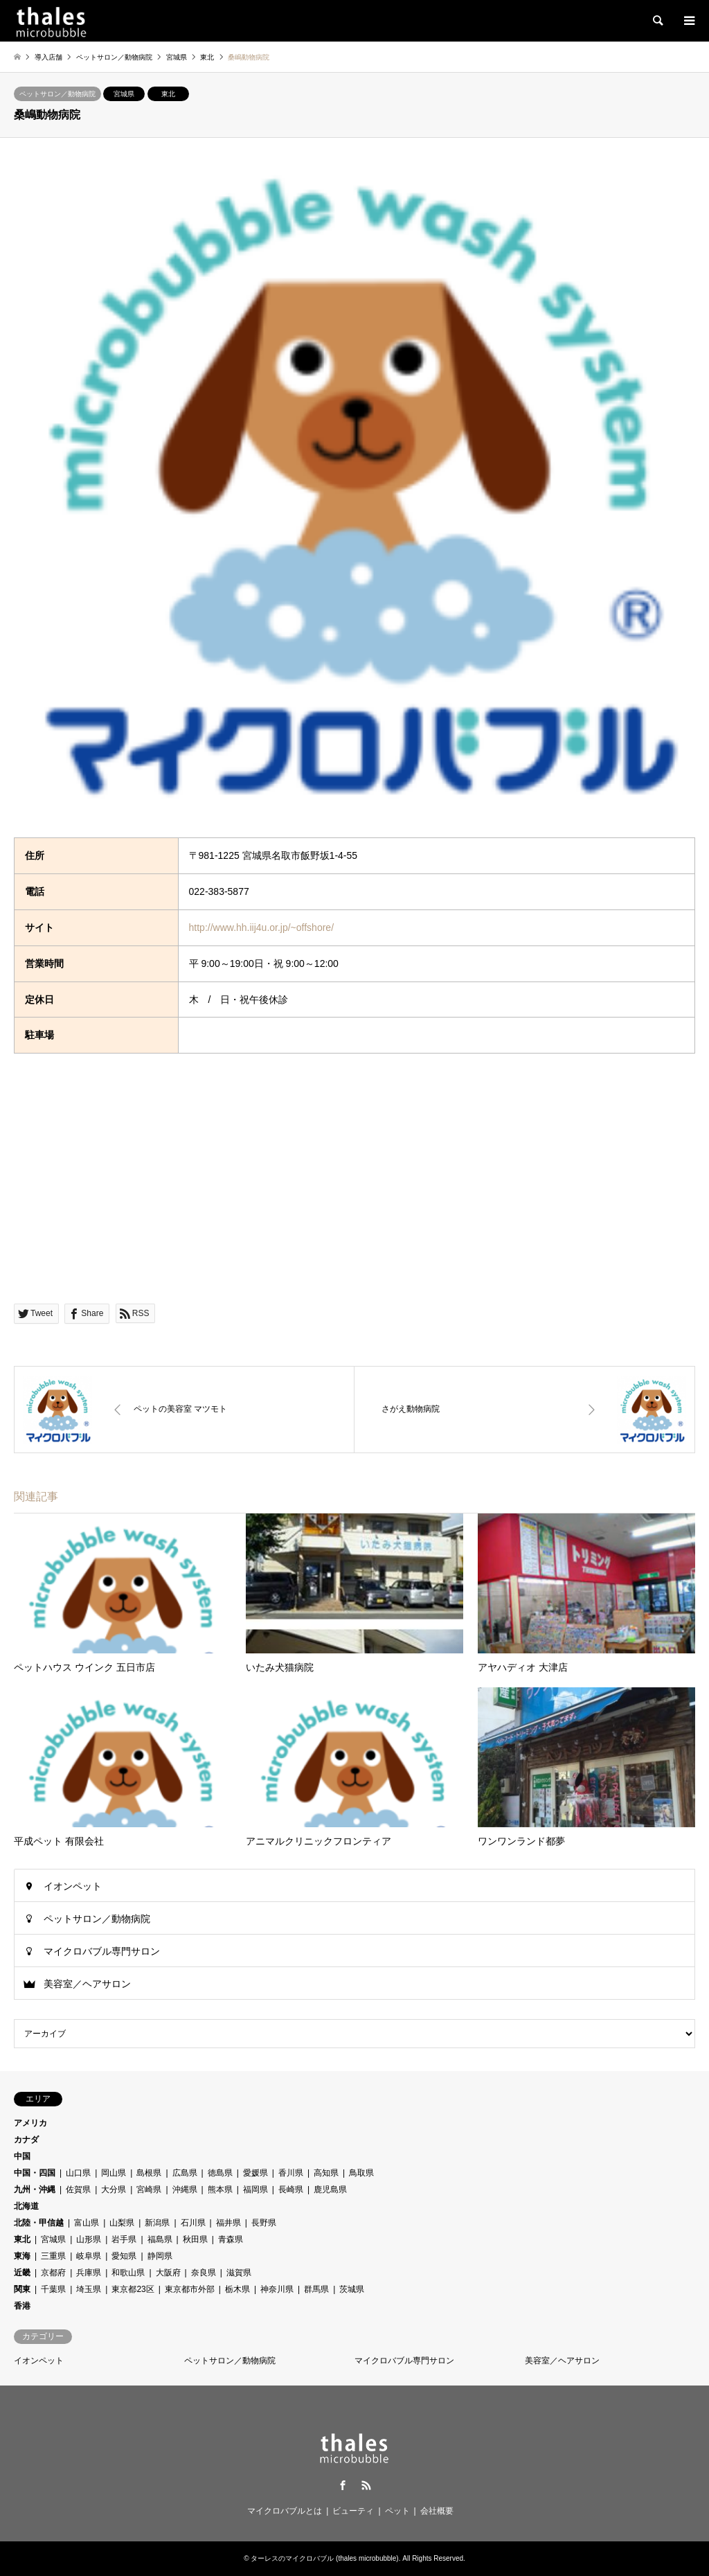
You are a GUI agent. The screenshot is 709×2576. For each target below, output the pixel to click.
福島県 (159, 2239)
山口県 (78, 2173)
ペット (397, 2511)
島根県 (148, 2173)
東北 (168, 94)
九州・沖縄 (34, 2189)
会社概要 (437, 2511)
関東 (22, 2289)
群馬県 (316, 2289)
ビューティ (353, 2511)
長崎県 (290, 2189)
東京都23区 (132, 2289)
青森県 (230, 2239)
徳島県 (220, 2173)
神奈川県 (277, 2289)
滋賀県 (238, 2272)
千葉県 (53, 2289)
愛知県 (123, 2256)
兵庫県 (88, 2272)
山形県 (88, 2239)
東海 (22, 2256)
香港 (22, 2306)
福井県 (228, 2223)
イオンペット (73, 1886)
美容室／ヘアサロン (87, 1983)
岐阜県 (88, 2256)
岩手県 (123, 2239)
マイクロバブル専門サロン (102, 1951)
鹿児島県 (330, 2189)
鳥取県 (361, 2173)
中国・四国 (34, 2173)
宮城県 (124, 94)
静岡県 (159, 2256)
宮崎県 (148, 2189)
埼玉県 (88, 2289)
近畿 (22, 2272)
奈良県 (203, 2272)
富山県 (86, 2223)
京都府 (53, 2272)
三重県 (53, 2256)
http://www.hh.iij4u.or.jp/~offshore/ (261, 927)
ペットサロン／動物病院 (57, 94)
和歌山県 (128, 2272)
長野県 (263, 2223)
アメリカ (30, 2123)
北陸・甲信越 (39, 2223)
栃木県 (237, 2289)
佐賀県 (78, 2189)
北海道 (26, 2206)
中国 (22, 2156)
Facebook (343, 2485)
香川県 (290, 2173)
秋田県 (195, 2239)
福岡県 (255, 2189)
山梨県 (121, 2223)
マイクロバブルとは (284, 2511)
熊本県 (220, 2189)
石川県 (193, 2223)
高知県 (326, 2173)
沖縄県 (184, 2189)
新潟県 (157, 2223)
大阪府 (168, 2272)
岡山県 (113, 2173)
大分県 (113, 2189)
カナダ (26, 2139)
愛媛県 (255, 2173)
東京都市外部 (190, 2289)
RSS (366, 2485)
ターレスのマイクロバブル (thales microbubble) (324, 2558)
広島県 (184, 2173)
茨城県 (351, 2289)
